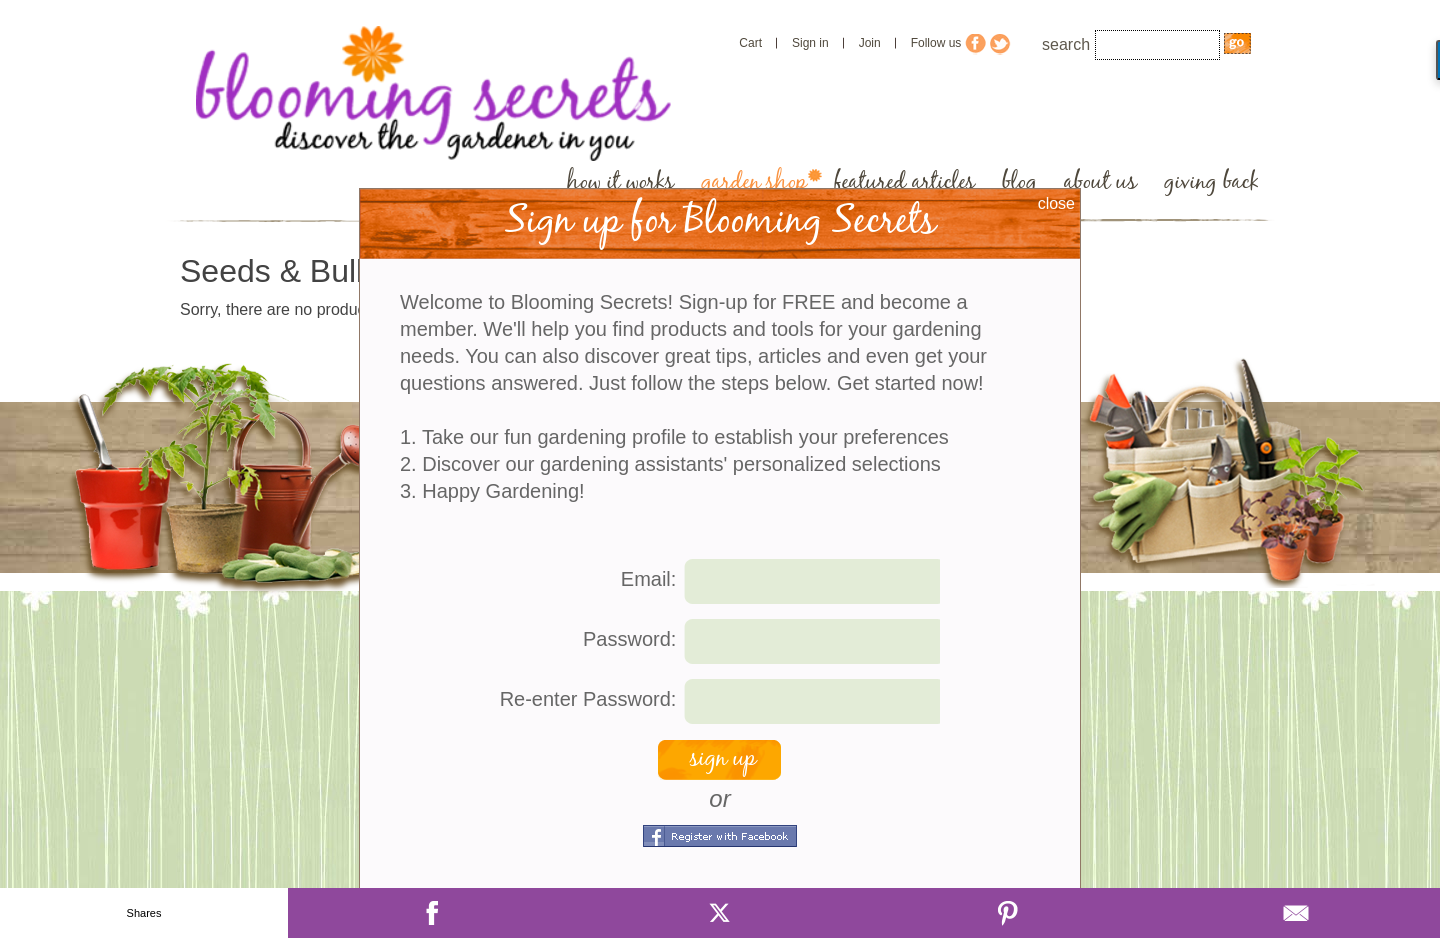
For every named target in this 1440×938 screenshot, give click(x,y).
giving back (1211, 182)
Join (870, 43)
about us (1100, 182)
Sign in (810, 43)
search (1066, 44)
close (1056, 203)
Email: (649, 579)
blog (1019, 182)
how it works (620, 182)
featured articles (904, 182)
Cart (750, 43)
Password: (629, 639)
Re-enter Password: (588, 699)
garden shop (754, 182)
